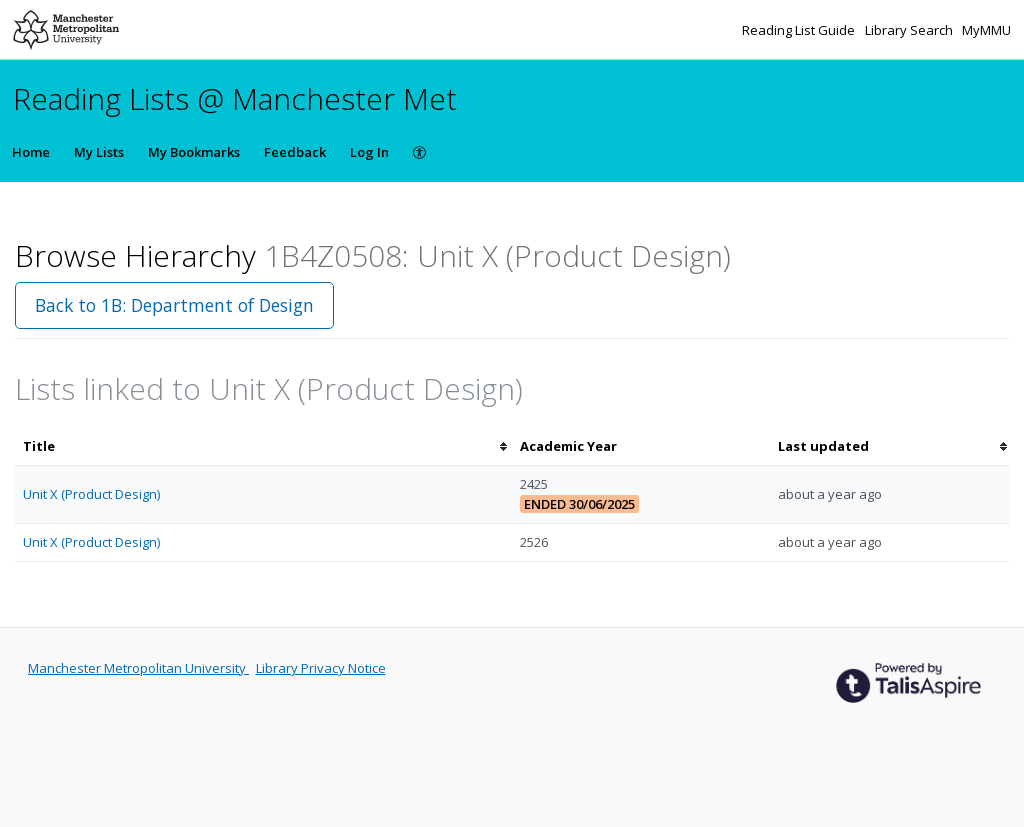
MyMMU (986, 30)
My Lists (99, 152)
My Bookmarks (194, 152)
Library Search (910, 30)
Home (31, 152)
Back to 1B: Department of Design (174, 305)
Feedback (295, 152)
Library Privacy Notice (321, 668)
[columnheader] (263, 446)
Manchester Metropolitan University (138, 668)
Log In (369, 152)
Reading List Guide (800, 30)
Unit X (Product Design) (91, 494)
